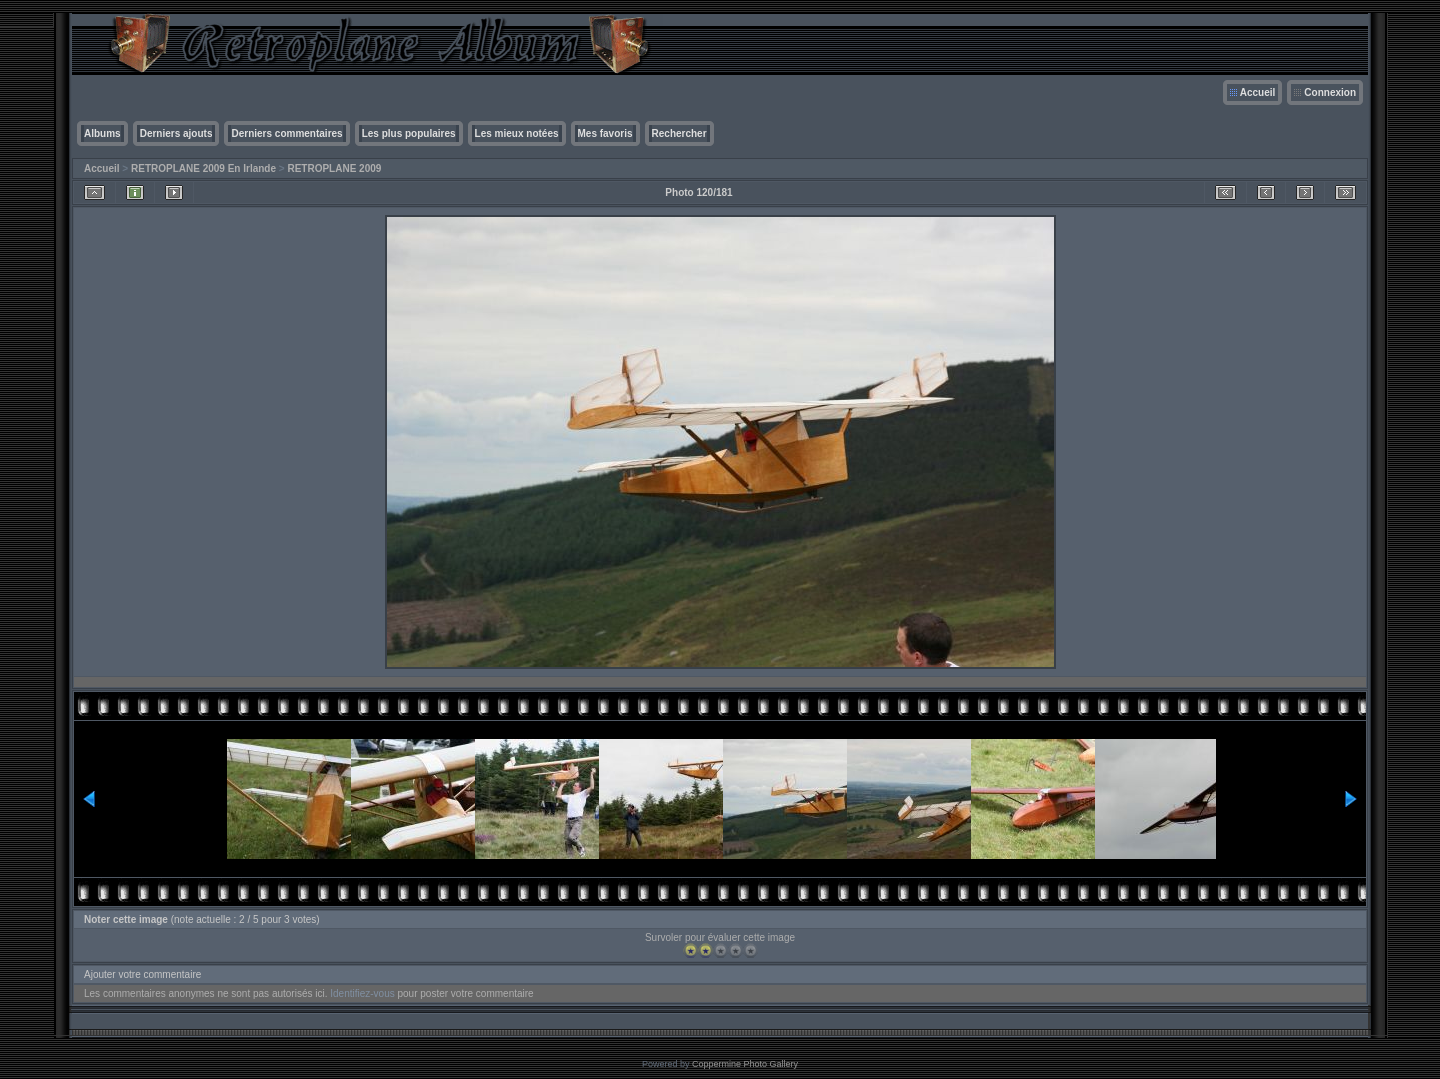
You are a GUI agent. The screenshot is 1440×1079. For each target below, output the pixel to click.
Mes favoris (605, 133)
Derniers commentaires (286, 133)
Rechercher (679, 133)
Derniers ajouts (176, 133)
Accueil (1258, 92)
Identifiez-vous (362, 993)
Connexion (1330, 92)
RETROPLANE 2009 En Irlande (203, 168)
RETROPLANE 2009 (334, 168)
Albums (102, 133)
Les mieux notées (517, 133)
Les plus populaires (409, 133)
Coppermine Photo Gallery (745, 1064)
